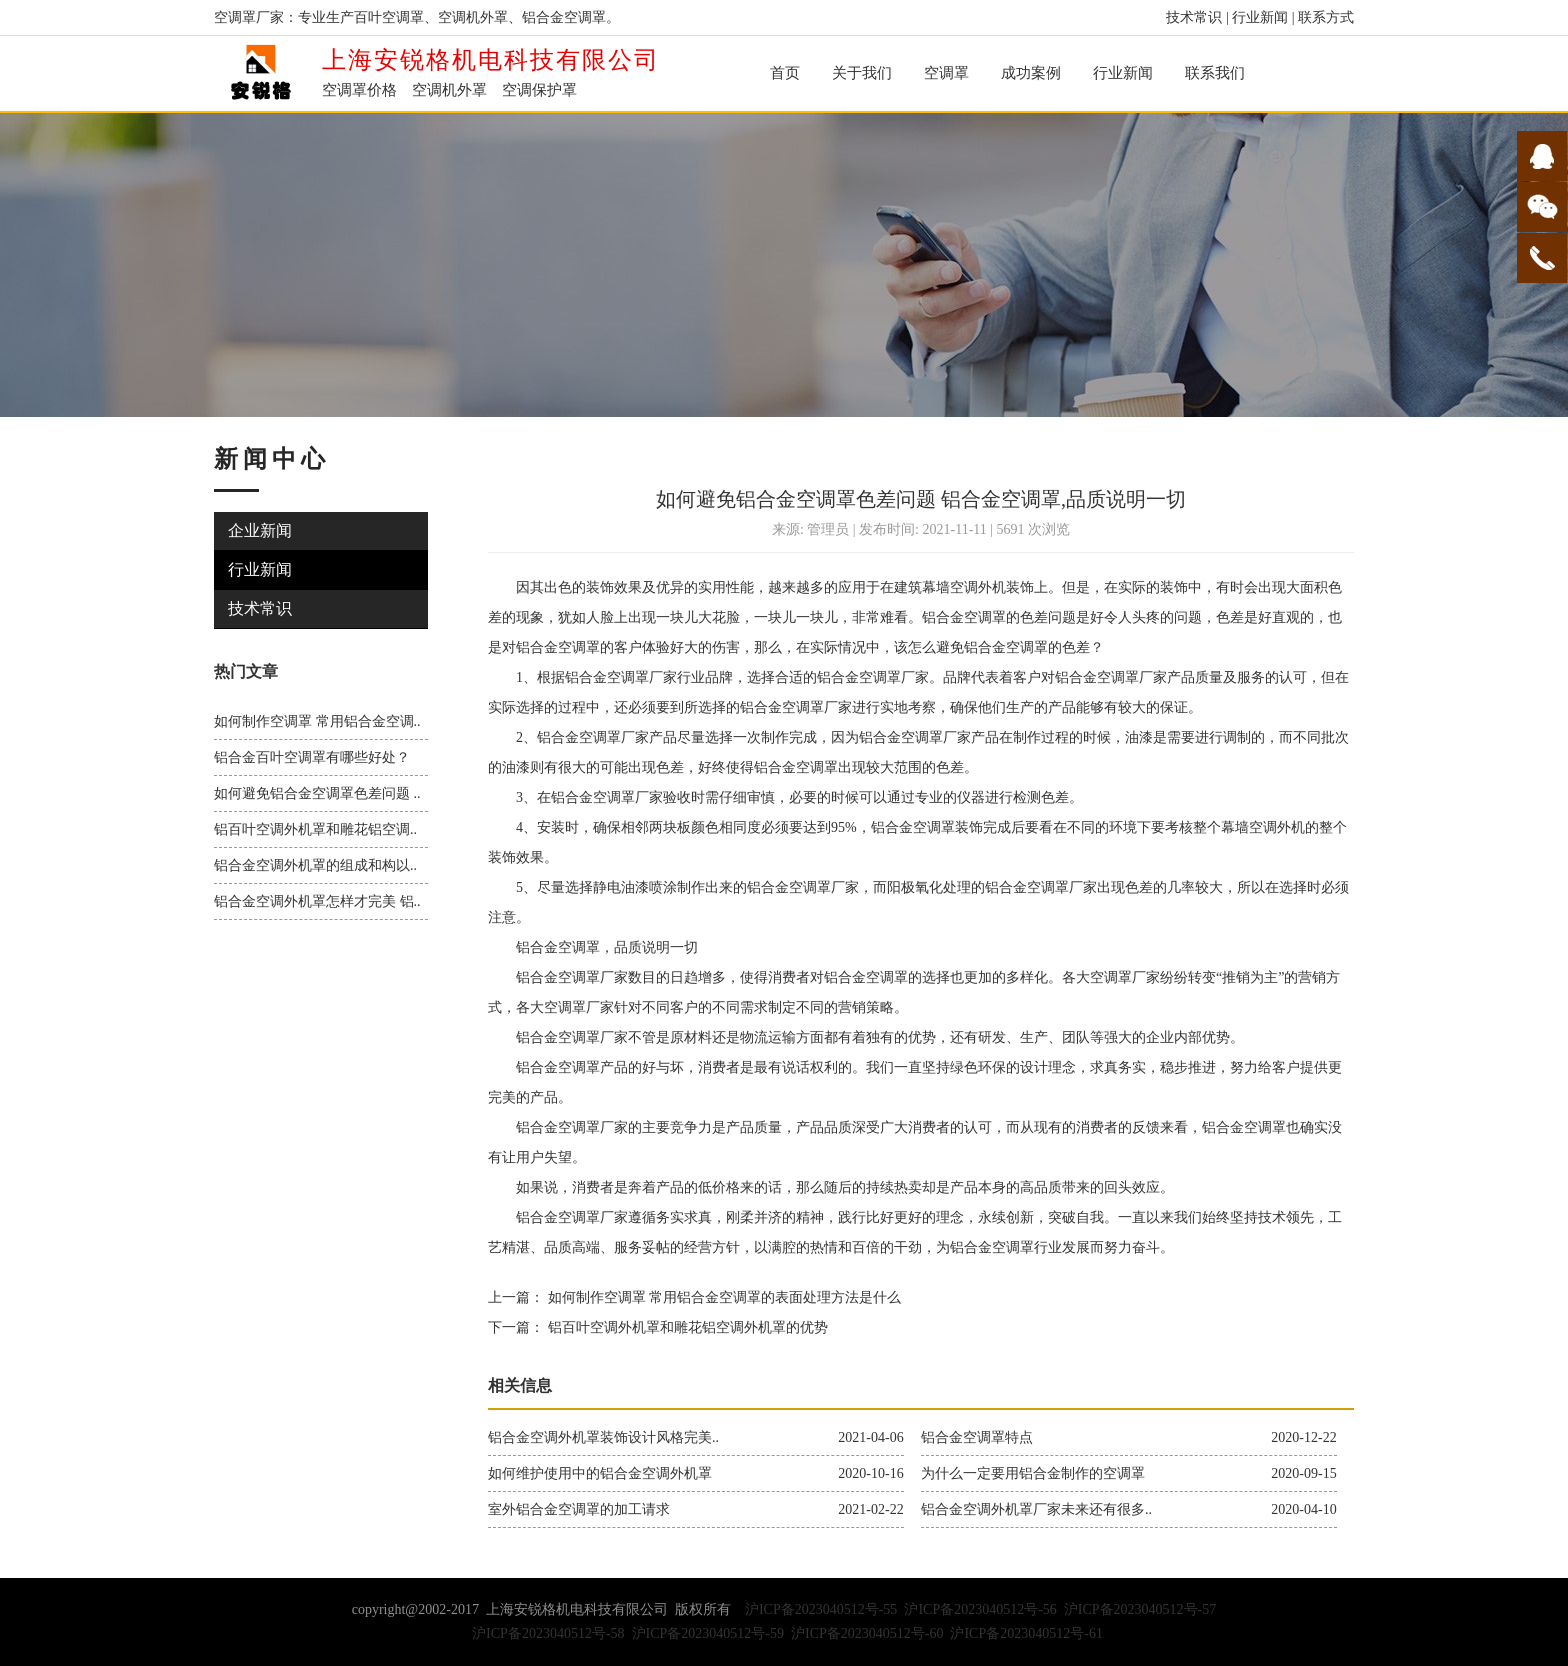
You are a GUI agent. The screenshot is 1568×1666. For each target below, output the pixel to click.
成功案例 (1031, 73)
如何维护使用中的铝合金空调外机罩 (600, 1473)
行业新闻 (1260, 17)
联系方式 (1326, 17)
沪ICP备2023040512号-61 (1026, 1633)
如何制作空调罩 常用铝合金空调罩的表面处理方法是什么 (722, 1297)
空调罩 (946, 73)
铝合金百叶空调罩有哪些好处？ (312, 757)
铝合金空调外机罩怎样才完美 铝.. (317, 901)
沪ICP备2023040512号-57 (1140, 1609)
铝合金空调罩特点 (977, 1437)
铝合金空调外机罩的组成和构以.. (315, 865)
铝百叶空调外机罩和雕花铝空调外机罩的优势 (686, 1327)
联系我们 (1215, 73)
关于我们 (862, 73)
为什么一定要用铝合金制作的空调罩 (1033, 1473)
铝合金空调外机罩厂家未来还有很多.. (1036, 1509)
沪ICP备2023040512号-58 (548, 1633)
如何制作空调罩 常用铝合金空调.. (317, 721)
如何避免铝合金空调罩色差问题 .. (317, 793)
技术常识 (1194, 17)
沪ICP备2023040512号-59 (708, 1633)
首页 (785, 73)
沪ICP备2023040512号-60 (867, 1633)
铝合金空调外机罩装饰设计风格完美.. (603, 1437)
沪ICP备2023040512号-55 (821, 1609)
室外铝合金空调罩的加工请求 (579, 1509)
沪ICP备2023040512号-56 (980, 1609)
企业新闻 (260, 530)
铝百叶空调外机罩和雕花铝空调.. (315, 829)
